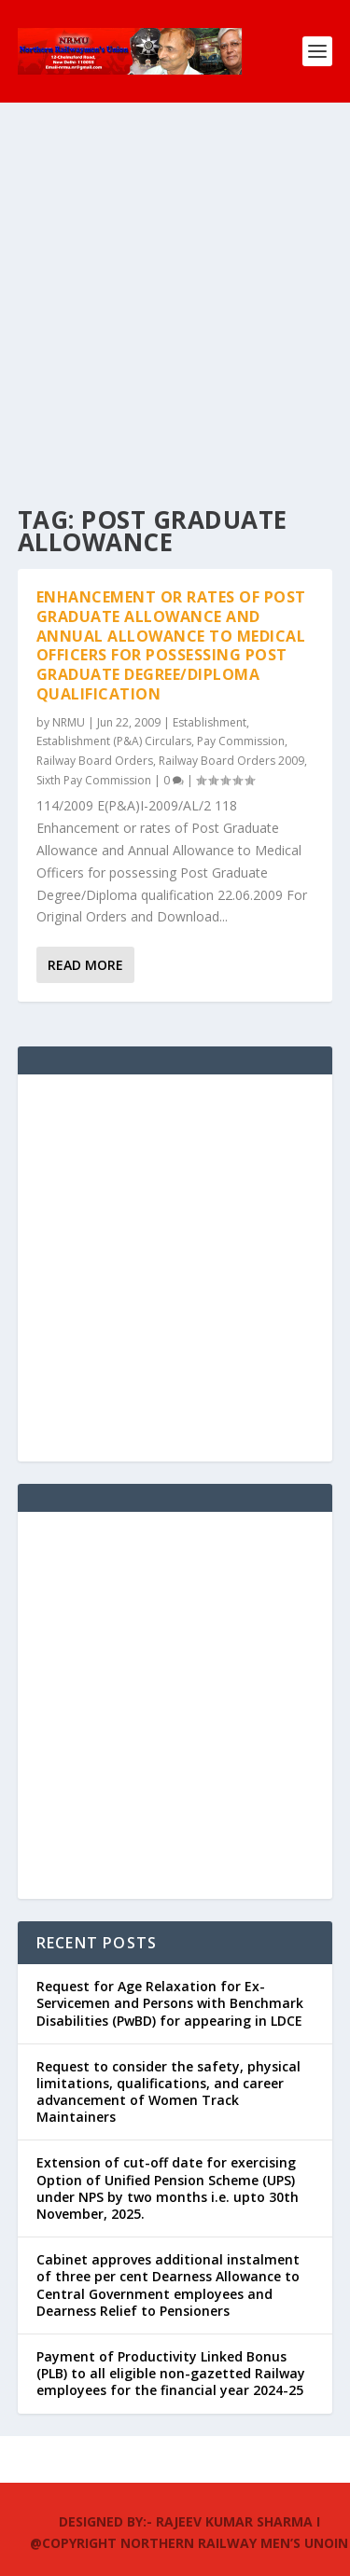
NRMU (68, 722)
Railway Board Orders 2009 (231, 761)
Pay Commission (241, 741)
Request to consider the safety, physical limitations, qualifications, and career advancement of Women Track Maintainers (168, 2091)
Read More (85, 965)
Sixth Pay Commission (93, 780)
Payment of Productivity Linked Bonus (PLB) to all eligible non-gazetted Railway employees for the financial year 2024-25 (170, 2373)
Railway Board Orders (94, 761)
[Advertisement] (175, 287)
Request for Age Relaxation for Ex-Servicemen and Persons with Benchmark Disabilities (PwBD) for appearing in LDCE (169, 2003)
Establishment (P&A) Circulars (113, 741)
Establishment (209, 722)
